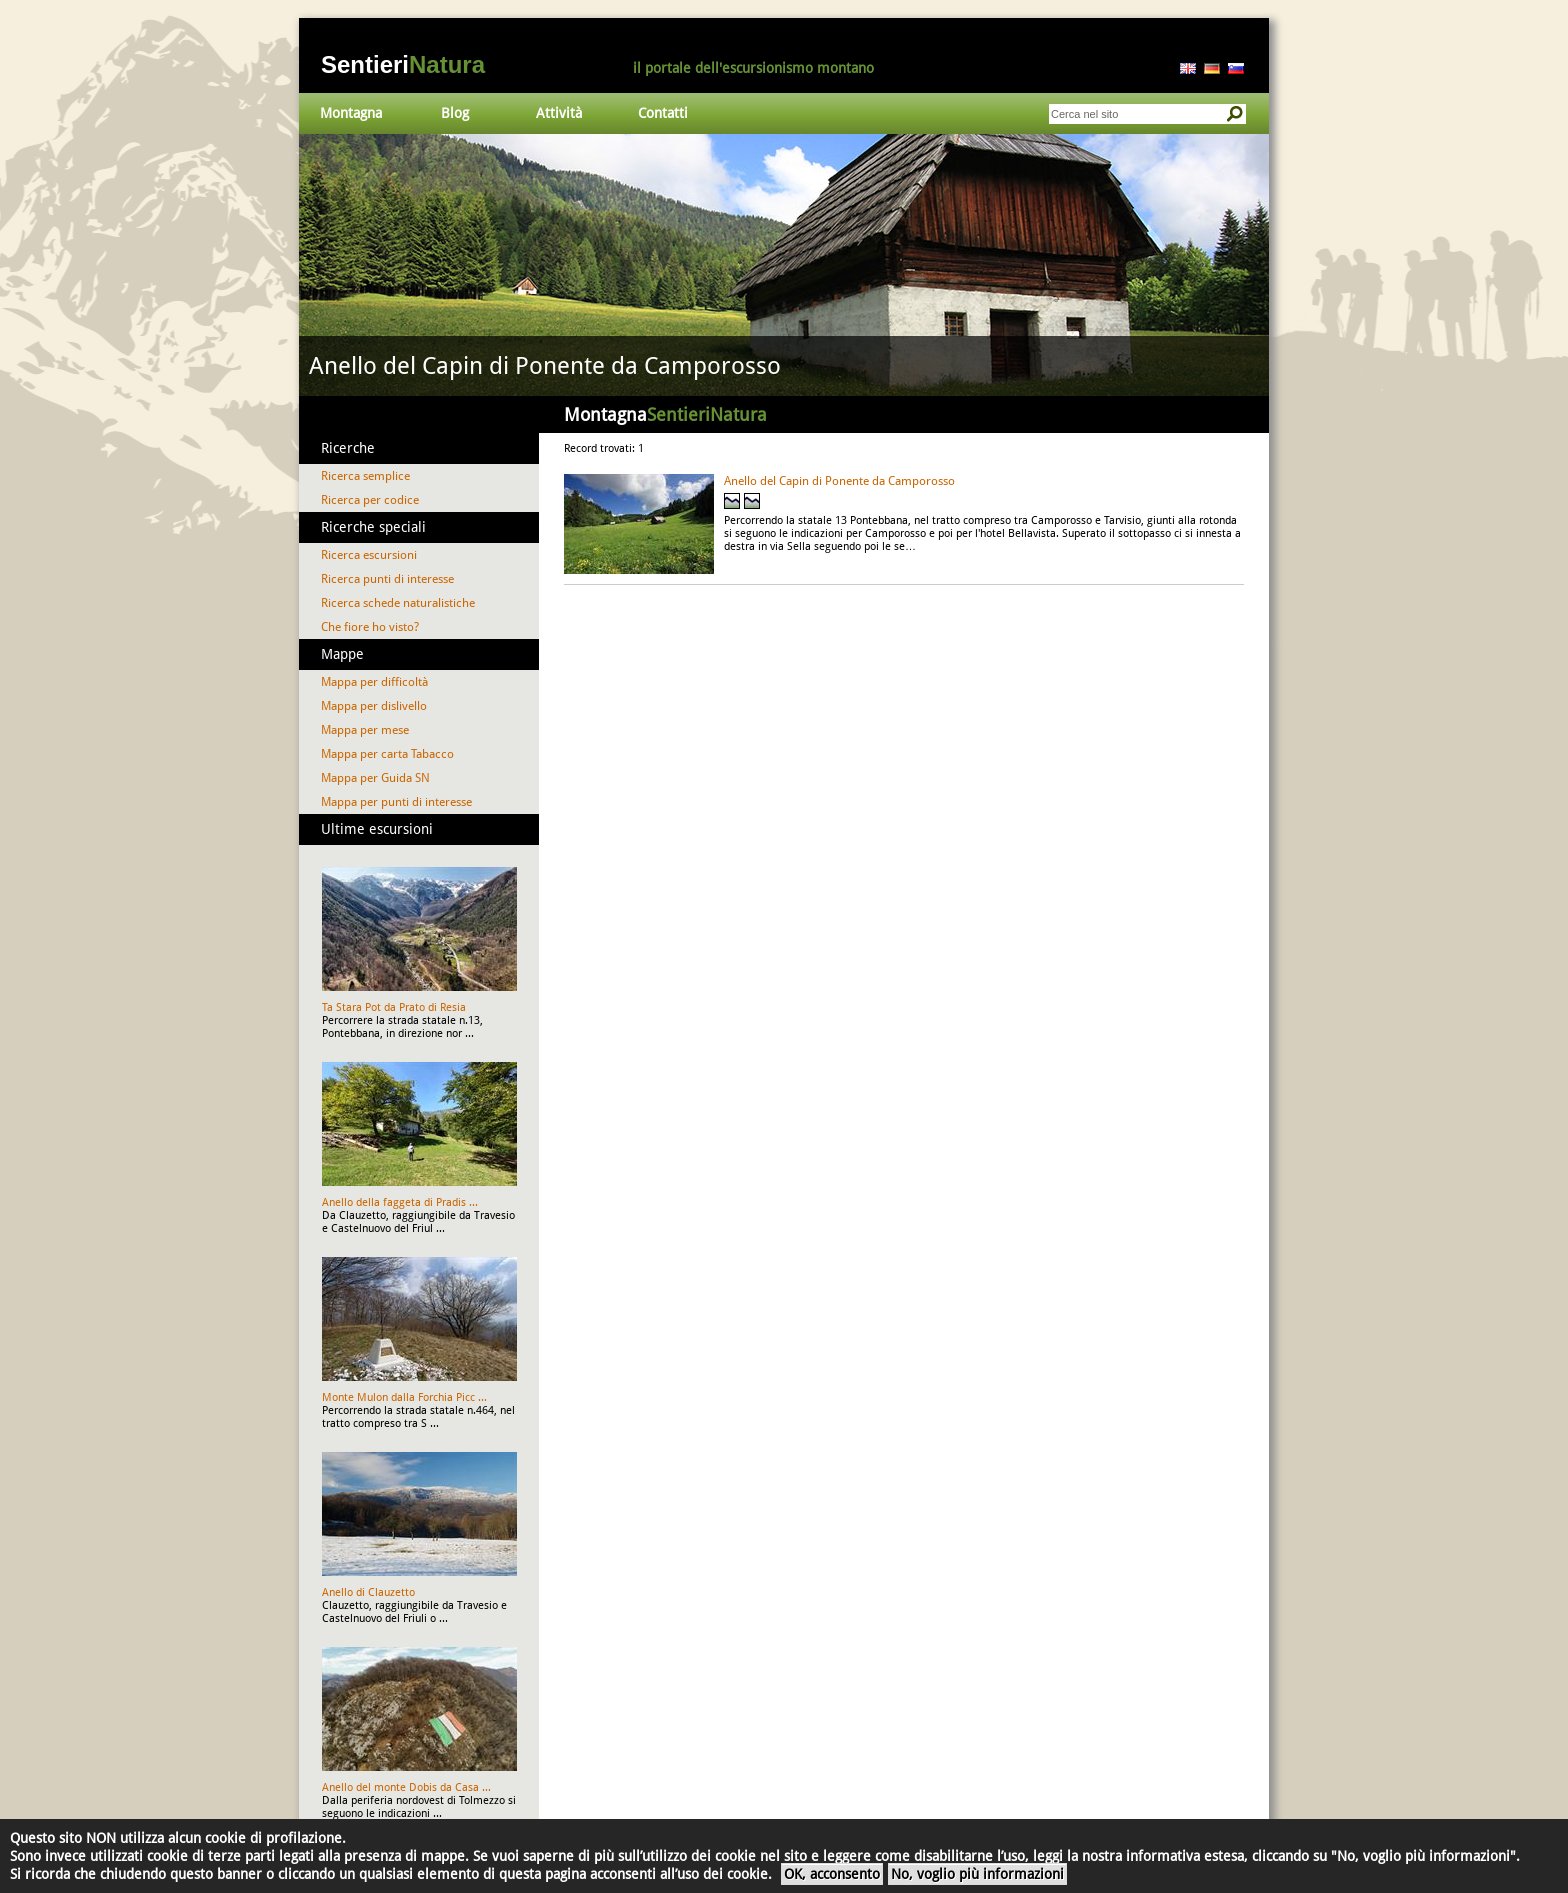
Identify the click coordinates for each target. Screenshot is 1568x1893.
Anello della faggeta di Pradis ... (400, 1202)
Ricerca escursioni (369, 555)
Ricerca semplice (365, 476)
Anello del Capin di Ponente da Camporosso (839, 481)
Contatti (663, 113)
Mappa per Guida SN (375, 778)
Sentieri (403, 64)
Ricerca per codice (370, 500)
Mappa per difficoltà (374, 682)
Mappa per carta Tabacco (387, 754)
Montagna (351, 113)
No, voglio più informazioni (977, 1874)
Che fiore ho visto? (370, 627)
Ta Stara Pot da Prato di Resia (394, 1007)
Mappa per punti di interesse (396, 802)
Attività (559, 113)
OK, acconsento (832, 1874)
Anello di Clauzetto (368, 1592)
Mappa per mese (365, 730)
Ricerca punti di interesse (387, 579)
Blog (455, 113)
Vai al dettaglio (784, 265)
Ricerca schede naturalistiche (398, 603)
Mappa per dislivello (374, 706)
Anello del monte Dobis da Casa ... (406, 1787)
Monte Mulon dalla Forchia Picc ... (404, 1397)
